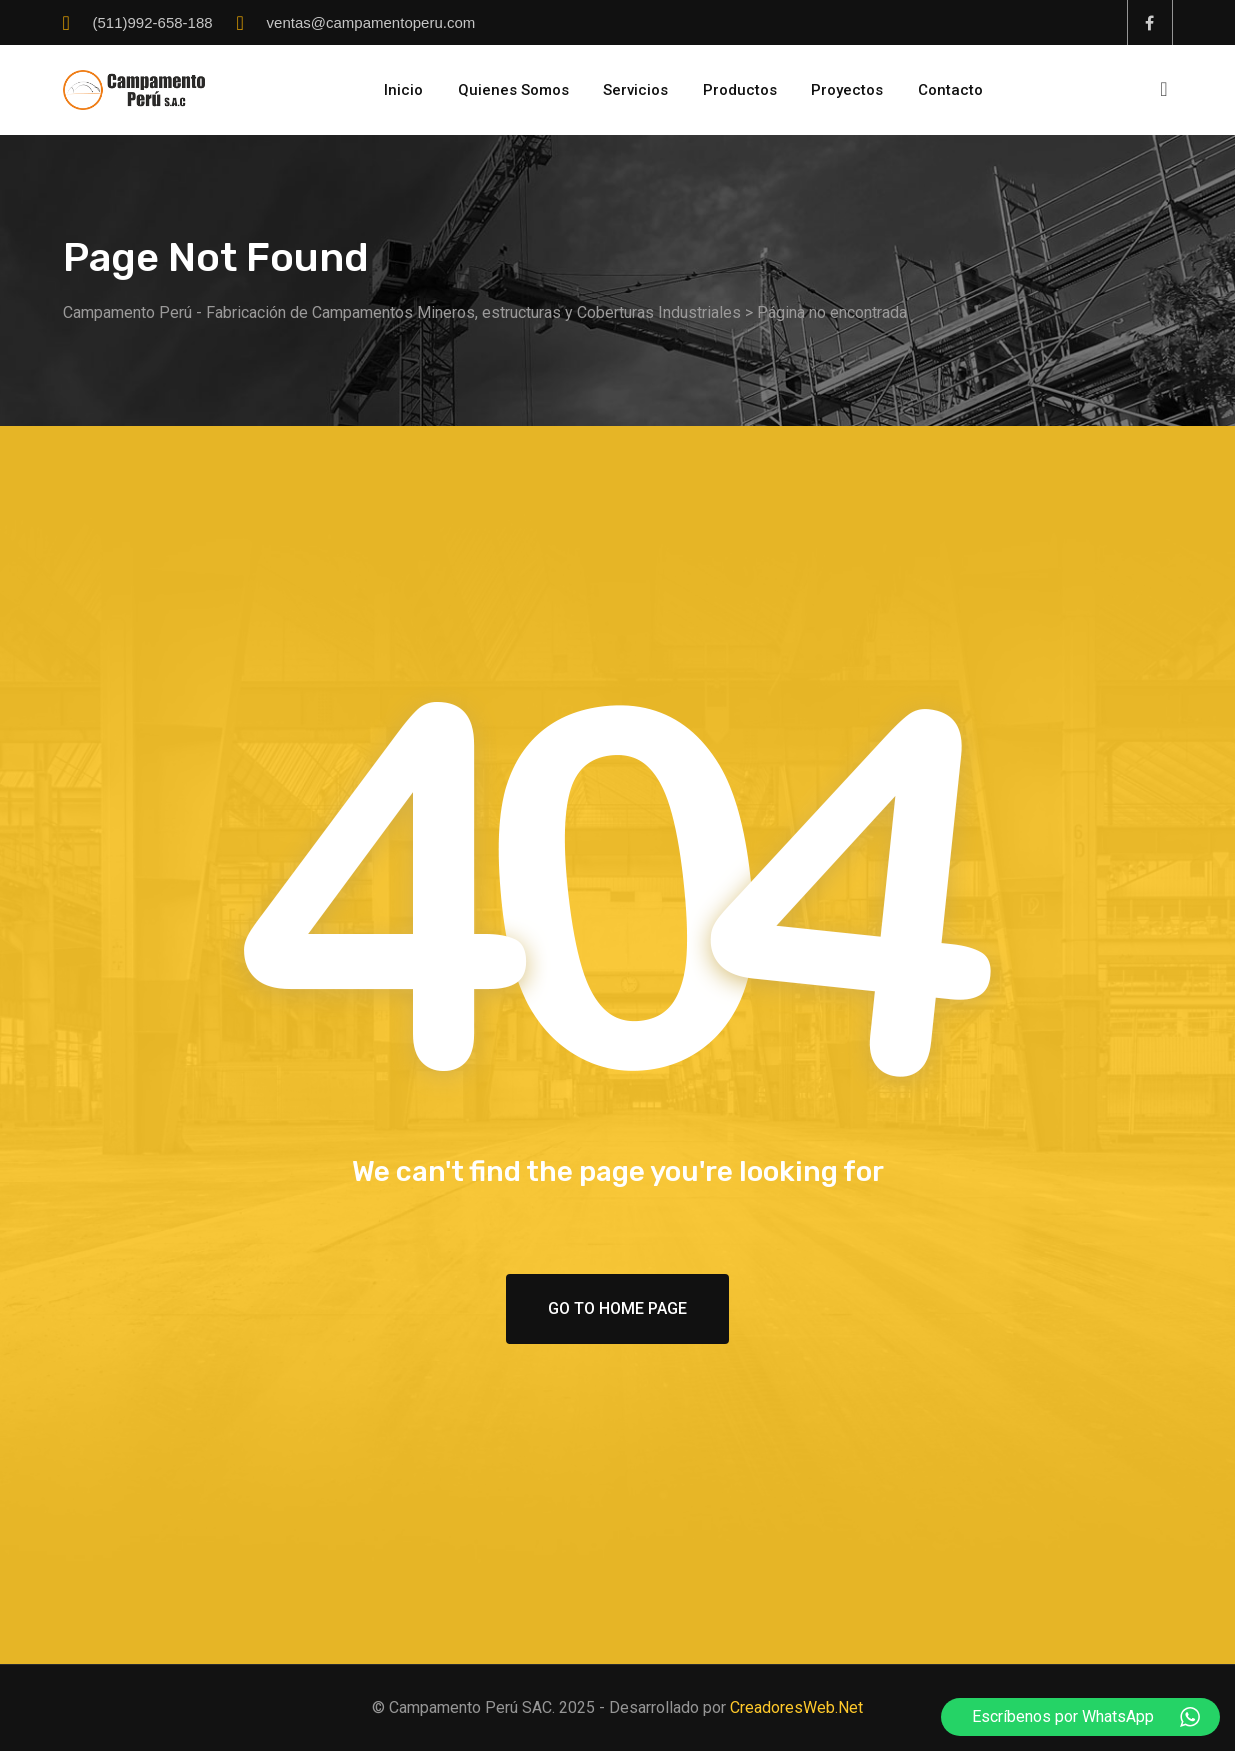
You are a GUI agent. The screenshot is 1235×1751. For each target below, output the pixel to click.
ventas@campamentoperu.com (371, 22)
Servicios (635, 90)
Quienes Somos (513, 90)
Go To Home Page (617, 1308)
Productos (740, 90)
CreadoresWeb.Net (796, 1707)
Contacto (950, 90)
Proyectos (847, 90)
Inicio (403, 90)
